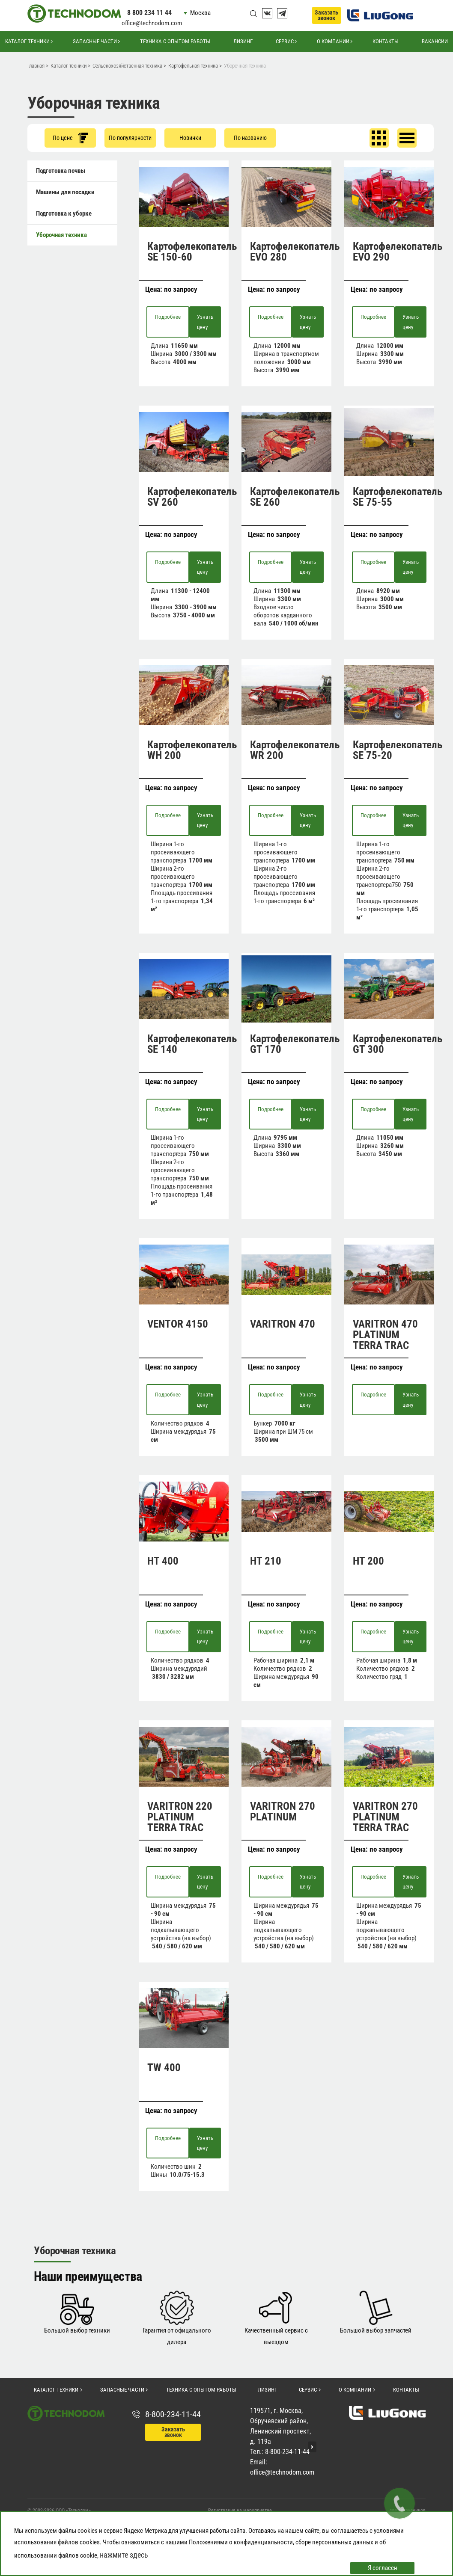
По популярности (130, 137)
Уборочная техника (61, 235)
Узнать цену (205, 322)
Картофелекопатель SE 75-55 (397, 496)
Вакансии (435, 41)
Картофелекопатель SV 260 (192, 496)
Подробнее (168, 317)
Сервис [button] (285, 41)
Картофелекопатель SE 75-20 (397, 750)
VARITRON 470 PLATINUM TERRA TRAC (385, 1335)
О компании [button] (333, 41)
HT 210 (265, 1561)
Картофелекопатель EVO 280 (295, 251)
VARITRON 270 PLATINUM (282, 1811)
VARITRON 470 (282, 1324)
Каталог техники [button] (27, 41)
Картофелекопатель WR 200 (295, 750)
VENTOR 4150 (177, 1324)
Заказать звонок (326, 15)
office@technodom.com (152, 23)
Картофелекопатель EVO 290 (397, 251)
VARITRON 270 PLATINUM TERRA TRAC (385, 1817)
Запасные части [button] (95, 41)
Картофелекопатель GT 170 (295, 1043)
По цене (70, 138)
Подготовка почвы (60, 171)
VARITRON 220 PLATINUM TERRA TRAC (179, 1817)
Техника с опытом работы (175, 41)
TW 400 (164, 2067)
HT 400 (163, 1561)
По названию (250, 137)
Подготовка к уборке (64, 213)
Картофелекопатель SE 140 (192, 1043)
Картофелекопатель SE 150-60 (192, 251)
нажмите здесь (124, 2554)
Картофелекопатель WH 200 (192, 750)
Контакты (386, 41)
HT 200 (368, 1561)
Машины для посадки (65, 192)
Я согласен (382, 2568)
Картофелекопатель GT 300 (397, 1043)
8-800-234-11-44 (173, 2414)
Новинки (190, 137)
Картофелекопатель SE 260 (295, 496)
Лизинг (243, 41)
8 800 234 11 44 (149, 13)
